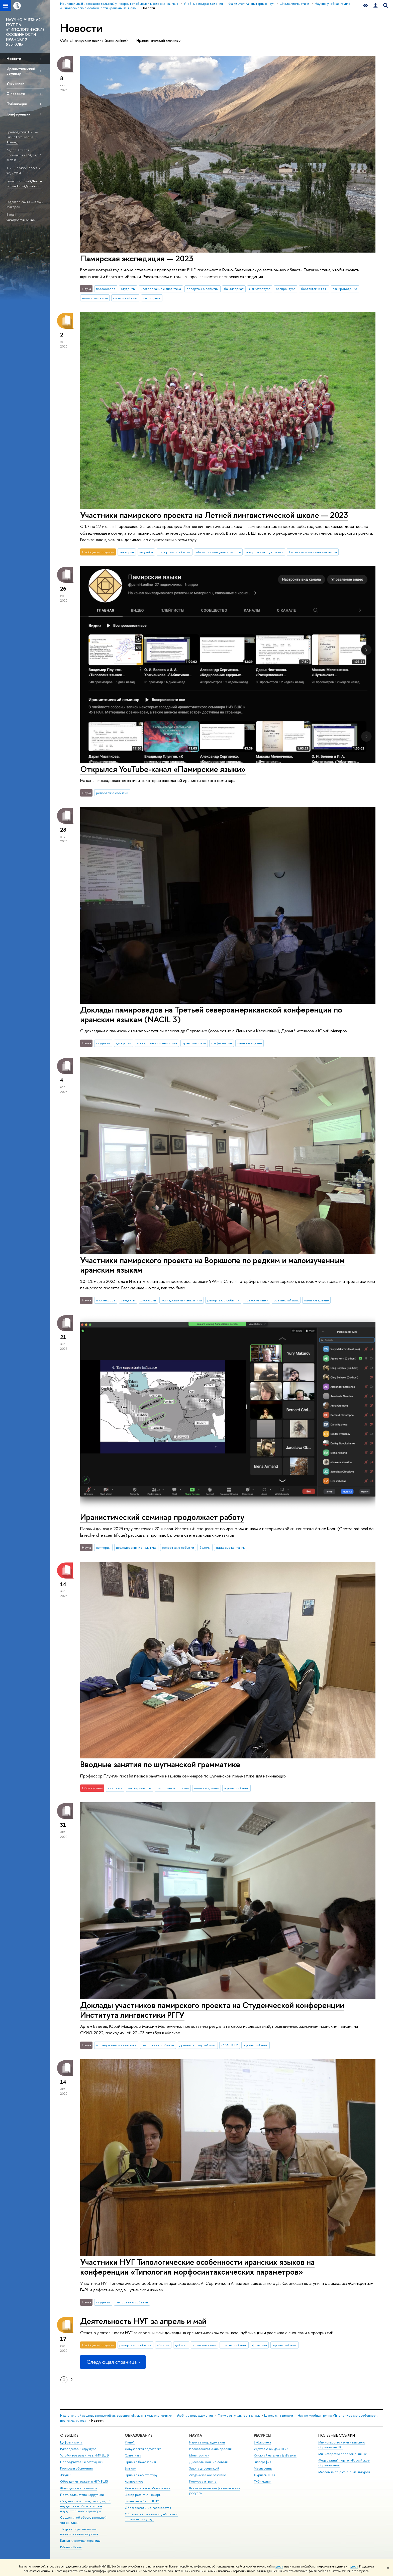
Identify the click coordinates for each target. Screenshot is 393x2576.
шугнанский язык (125, 298)
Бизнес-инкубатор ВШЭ (142, 2501)
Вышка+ (130, 2468)
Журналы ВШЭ (264, 2475)
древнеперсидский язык (197, 2045)
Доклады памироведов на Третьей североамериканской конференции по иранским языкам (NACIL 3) (211, 1014)
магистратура (259, 288)
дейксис (181, 2345)
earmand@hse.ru (29, 181)
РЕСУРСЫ (262, 2435)
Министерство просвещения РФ (342, 2454)
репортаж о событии (202, 288)
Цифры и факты (71, 2442)
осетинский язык (286, 1300)
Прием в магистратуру (141, 2475)
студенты (128, 288)
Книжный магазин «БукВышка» (275, 2455)
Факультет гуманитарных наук (239, 2415)
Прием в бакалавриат (140, 2462)
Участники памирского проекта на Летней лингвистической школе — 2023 (214, 514)
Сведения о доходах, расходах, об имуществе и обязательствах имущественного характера (85, 2506)
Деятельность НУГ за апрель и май (143, 2320)
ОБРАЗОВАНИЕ (138, 2435)
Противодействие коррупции (82, 2495)
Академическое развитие (207, 2475)
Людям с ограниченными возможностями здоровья (79, 2531)
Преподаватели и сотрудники (81, 2462)
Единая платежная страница (80, 2540)
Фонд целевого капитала (78, 2488)
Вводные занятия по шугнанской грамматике (160, 1764)
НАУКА (195, 2435)
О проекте (16, 93)
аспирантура (286, 288)
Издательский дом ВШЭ (271, 2449)
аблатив (163, 2345)
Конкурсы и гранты (203, 2481)
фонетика (259, 2345)
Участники (15, 83)
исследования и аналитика (161, 288)
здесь (279, 2566)
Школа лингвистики (278, 2415)
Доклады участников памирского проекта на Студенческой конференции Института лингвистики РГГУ (212, 2009)
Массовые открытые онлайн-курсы (344, 2472)
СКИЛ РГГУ (229, 2045)
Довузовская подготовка (143, 2449)
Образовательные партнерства (148, 2508)
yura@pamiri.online (21, 219)
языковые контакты (230, 1547)
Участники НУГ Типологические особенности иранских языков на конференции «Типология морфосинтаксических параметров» (197, 2266)
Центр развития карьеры (143, 2495)
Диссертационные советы (208, 2462)
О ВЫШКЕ (69, 2435)
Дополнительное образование (147, 2488)
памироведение (345, 288)
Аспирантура (134, 2481)
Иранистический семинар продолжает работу (162, 1516)
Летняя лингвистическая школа (313, 552)
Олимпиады (133, 2455)
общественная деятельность (218, 552)
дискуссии (123, 1043)
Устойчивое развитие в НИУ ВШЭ (84, 2455)
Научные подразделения (207, 2442)
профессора (105, 288)
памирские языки (95, 298)
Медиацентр (263, 2468)
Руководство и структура (78, 2449)
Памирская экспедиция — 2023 (136, 258)
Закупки (65, 2475)
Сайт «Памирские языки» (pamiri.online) (94, 40)
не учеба (146, 552)
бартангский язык (314, 288)
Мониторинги (199, 2455)
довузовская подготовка (264, 552)
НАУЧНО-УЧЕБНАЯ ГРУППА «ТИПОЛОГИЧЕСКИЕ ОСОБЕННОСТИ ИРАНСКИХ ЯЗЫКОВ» (25, 32)
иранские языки (194, 1043)
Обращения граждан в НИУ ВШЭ (84, 2481)
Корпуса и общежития (76, 2468)
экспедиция (151, 298)
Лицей (130, 2442)
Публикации (17, 103)
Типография (262, 2462)
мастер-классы (139, 1788)
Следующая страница (112, 2362)
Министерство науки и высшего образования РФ (341, 2444)
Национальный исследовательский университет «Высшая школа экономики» (116, 2415)
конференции (221, 1043)
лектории (126, 552)
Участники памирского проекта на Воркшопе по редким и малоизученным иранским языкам (212, 1265)
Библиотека (262, 2442)
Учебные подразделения (195, 2415)
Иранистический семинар (21, 70)
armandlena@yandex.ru (24, 186)
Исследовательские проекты (210, 2449)
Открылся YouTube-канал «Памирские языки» (163, 768)
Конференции (18, 114)
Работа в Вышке (71, 2547)
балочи (205, 1547)
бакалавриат (234, 288)
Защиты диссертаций (204, 2468)
